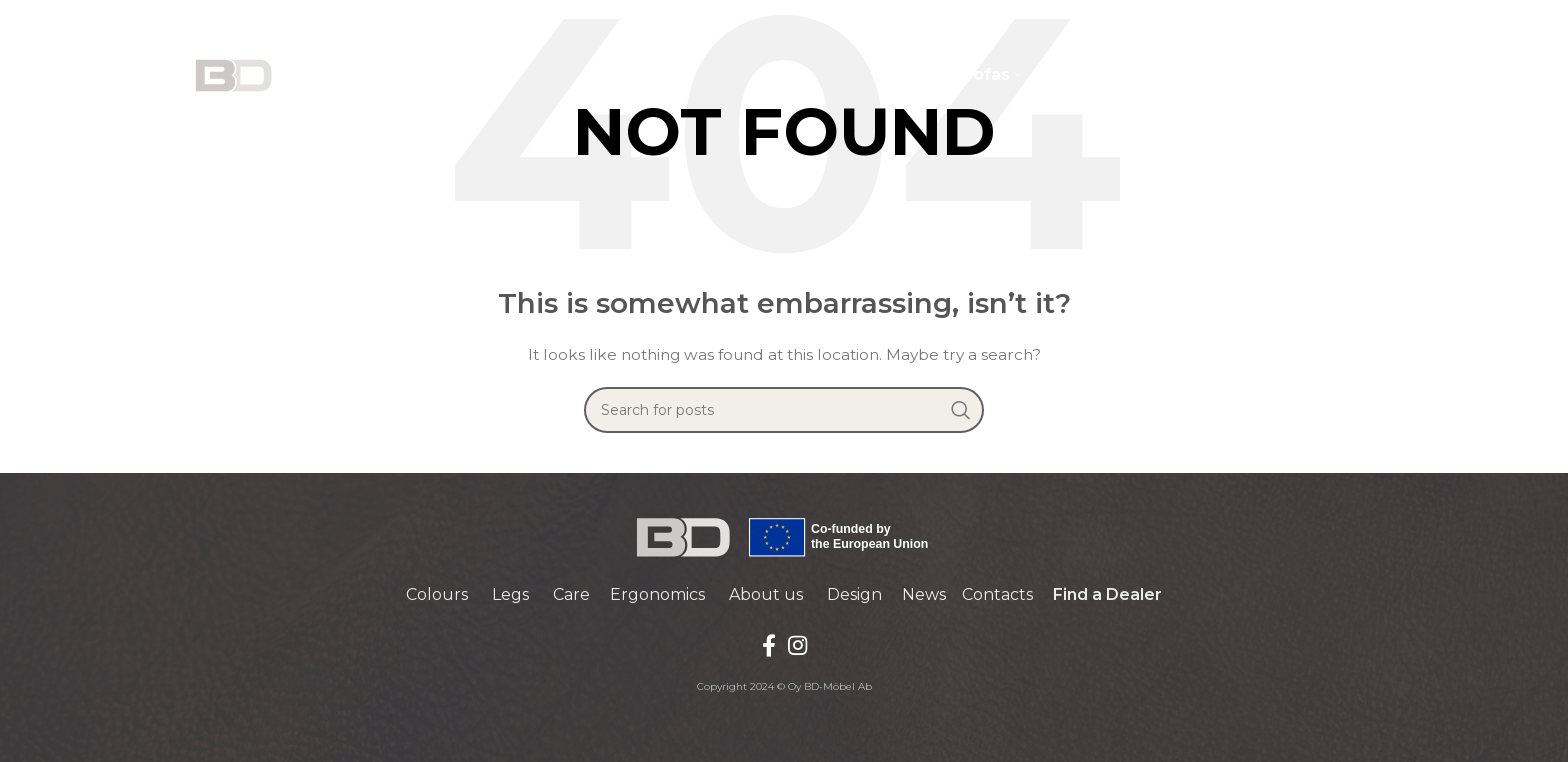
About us (766, 594)
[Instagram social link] (797, 645)
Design (854, 594)
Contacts (997, 594)
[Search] (784, 410)
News (924, 594)
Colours (437, 594)
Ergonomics (657, 594)
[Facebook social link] (769, 645)
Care (571, 594)
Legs (510, 594)
